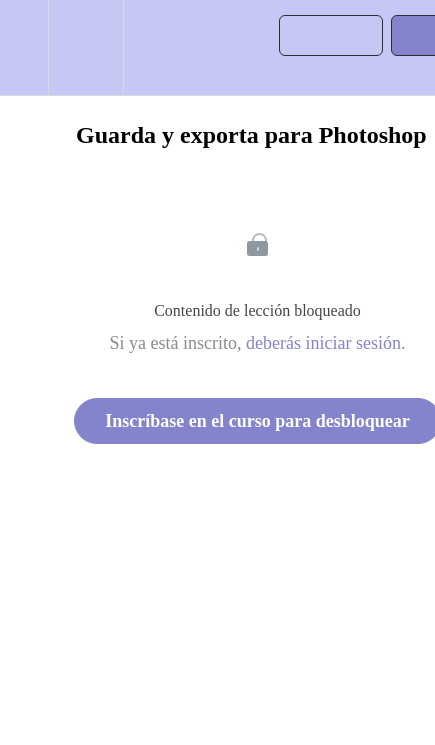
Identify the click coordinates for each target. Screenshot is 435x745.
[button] (24, 47)
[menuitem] (85, 47)
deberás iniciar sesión (323, 343)
